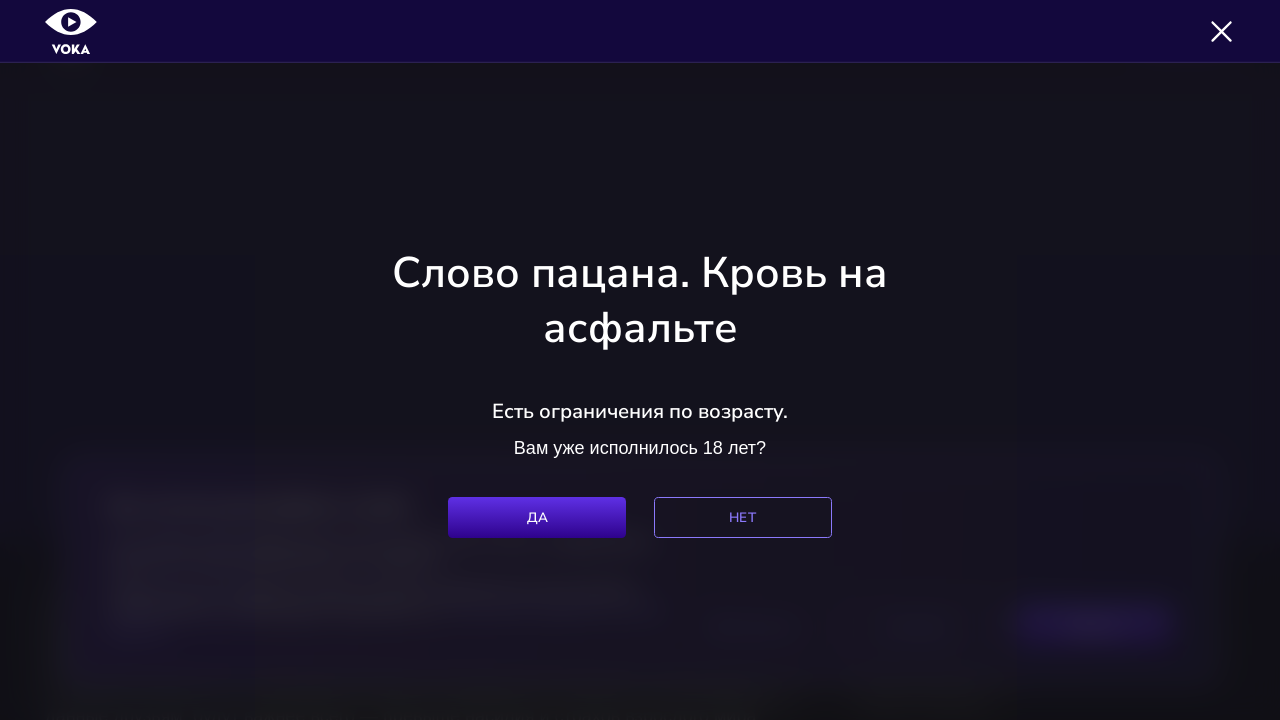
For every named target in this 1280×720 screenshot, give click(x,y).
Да (538, 517)
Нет (742, 517)
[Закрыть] (1221, 31)
